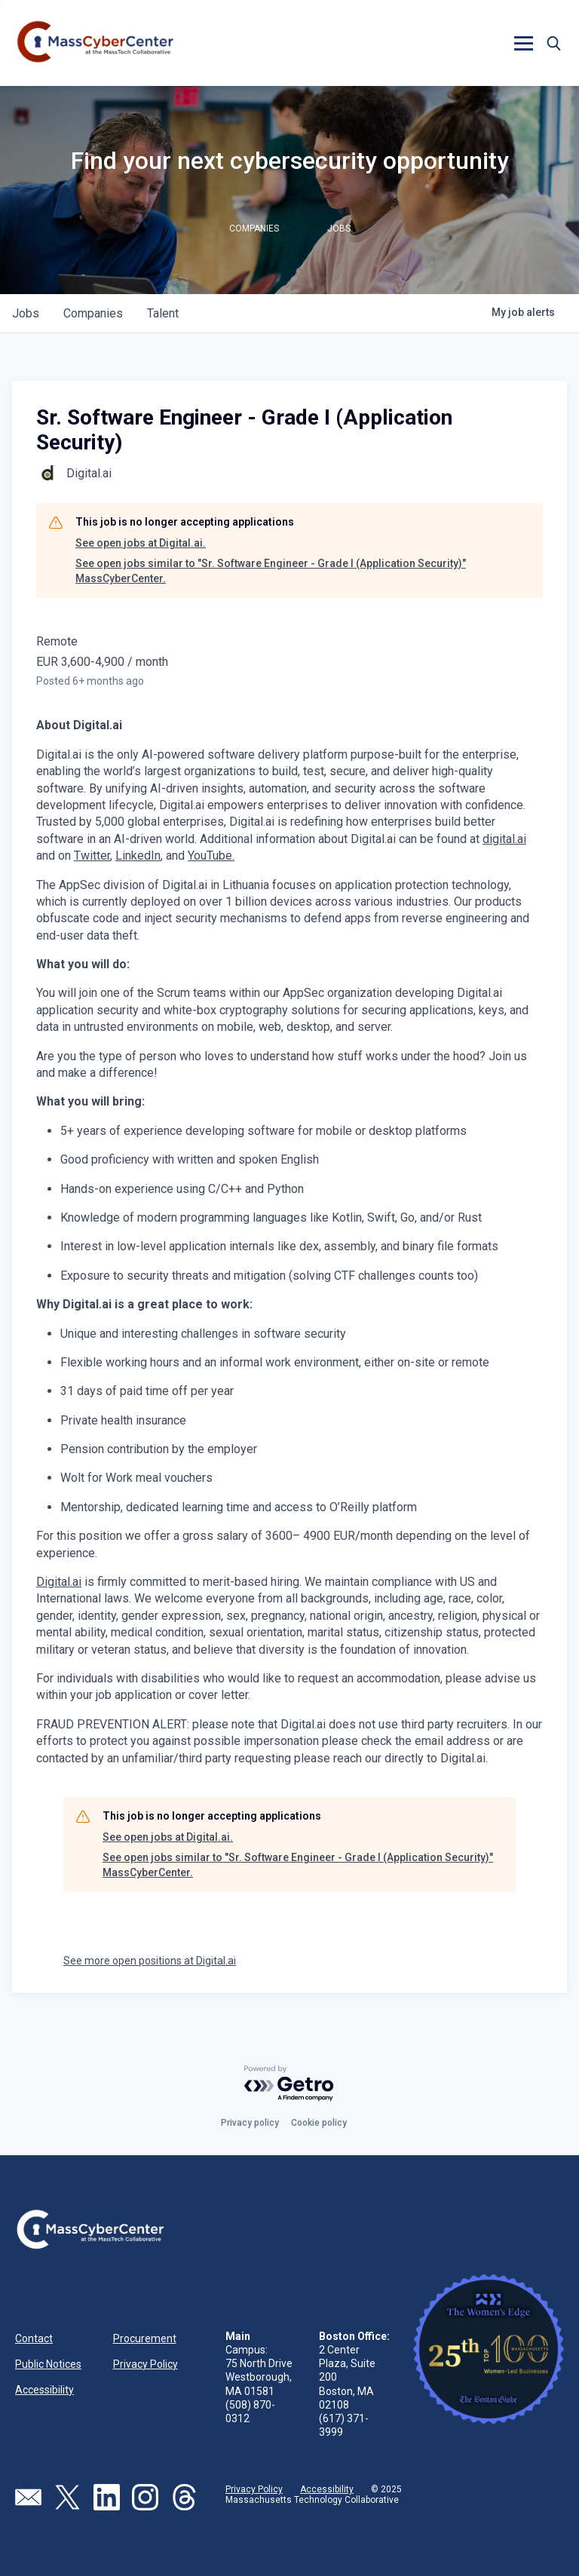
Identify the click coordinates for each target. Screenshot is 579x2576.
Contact (34, 2338)
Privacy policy (250, 2123)
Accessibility (44, 2390)
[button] (523, 43)
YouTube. (211, 855)
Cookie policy (319, 2123)
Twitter (92, 855)
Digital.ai (58, 1582)
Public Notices (48, 2364)
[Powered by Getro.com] (289, 2083)
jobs (25, 313)
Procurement (144, 2338)
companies (93, 313)
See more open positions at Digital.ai (149, 1961)
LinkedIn (138, 855)
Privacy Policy (145, 2364)
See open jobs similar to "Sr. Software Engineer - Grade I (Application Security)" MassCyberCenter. (270, 570)
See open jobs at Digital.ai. (140, 543)
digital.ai (504, 839)
